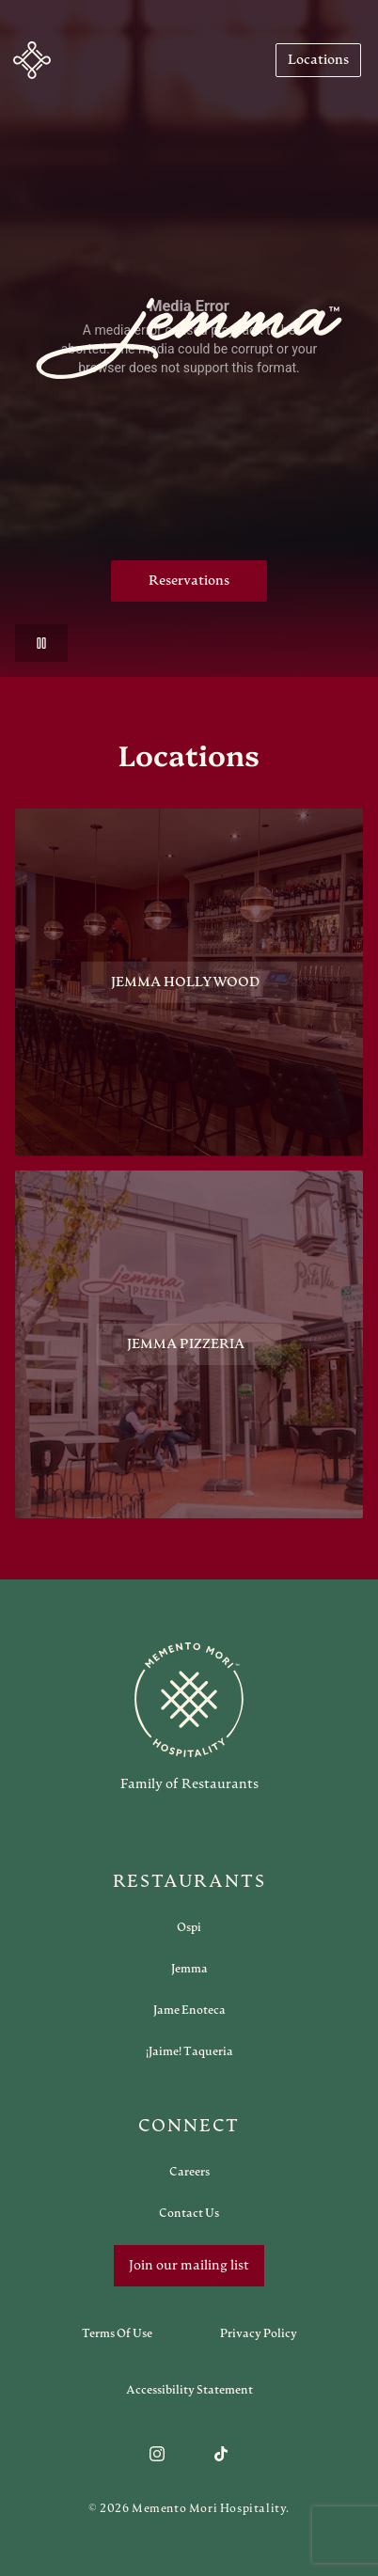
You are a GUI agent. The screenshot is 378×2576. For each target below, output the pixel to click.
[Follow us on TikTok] (221, 2454)
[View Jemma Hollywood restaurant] (189, 982)
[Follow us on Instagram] (157, 2454)
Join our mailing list (189, 2265)
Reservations (189, 581)
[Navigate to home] (32, 60)
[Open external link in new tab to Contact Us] (189, 2213)
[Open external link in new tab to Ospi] (189, 1927)
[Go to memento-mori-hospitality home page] (189, 1717)
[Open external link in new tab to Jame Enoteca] (189, 2010)
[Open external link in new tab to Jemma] (189, 1969)
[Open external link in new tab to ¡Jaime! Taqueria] (189, 2051)
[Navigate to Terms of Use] (117, 2333)
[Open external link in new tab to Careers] (189, 2172)
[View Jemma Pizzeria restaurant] (189, 1353)
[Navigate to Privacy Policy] (258, 2333)
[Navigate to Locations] (318, 60)
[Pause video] (41, 643)
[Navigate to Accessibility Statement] (189, 2390)
